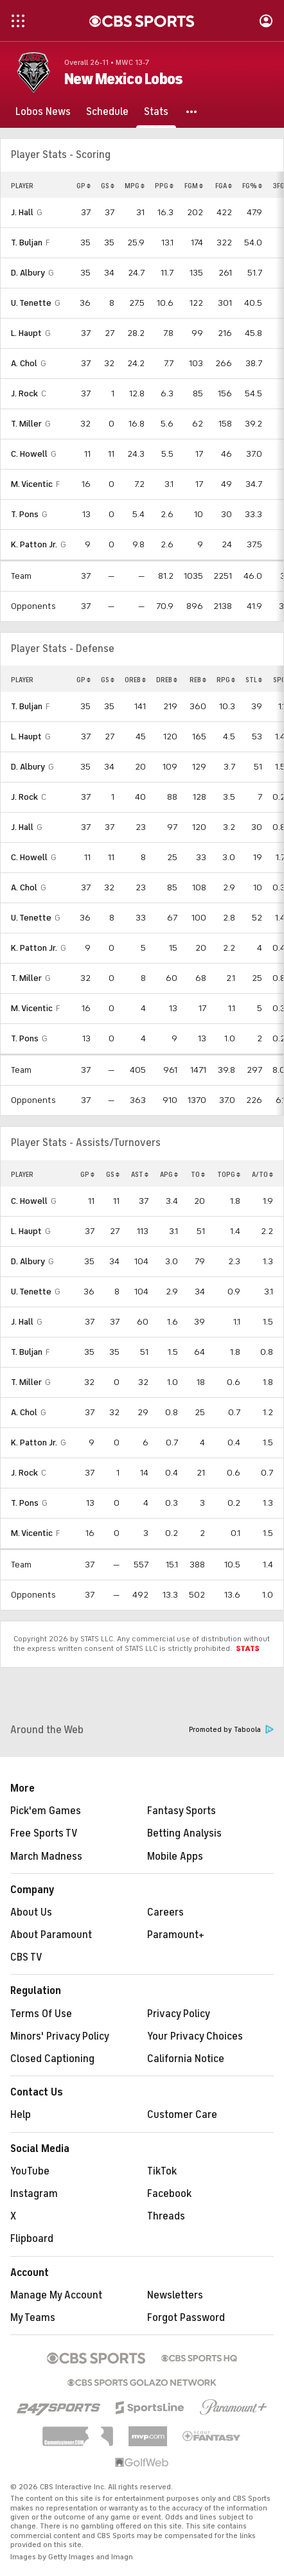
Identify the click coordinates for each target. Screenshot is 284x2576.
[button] (192, 112)
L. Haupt (26, 333)
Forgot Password (186, 2317)
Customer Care (182, 2114)
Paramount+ (175, 1934)
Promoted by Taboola (231, 1729)
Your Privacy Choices (195, 2036)
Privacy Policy (178, 2013)
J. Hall (22, 212)
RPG (226, 679)
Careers (165, 1912)
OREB (135, 679)
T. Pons (25, 514)
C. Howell (29, 453)
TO (198, 1174)
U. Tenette (31, 302)
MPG (135, 185)
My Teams (32, 2317)
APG (169, 1174)
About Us (31, 1912)
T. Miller (26, 423)
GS (107, 185)
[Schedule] (107, 112)
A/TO (262, 1174)
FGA (223, 185)
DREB (166, 679)
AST (139, 1174)
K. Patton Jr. (34, 544)
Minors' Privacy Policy (59, 2036)
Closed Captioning (52, 2058)
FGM (193, 185)
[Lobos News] (43, 112)
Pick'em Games (45, 1810)
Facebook (169, 2193)
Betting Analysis (184, 1833)
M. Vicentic (32, 484)
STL (253, 679)
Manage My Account (56, 2295)
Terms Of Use (41, 2013)
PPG (164, 185)
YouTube (29, 2171)
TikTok (162, 2171)
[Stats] (156, 112)
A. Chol (24, 363)
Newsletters (175, 2295)
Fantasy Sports (181, 1810)
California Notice (185, 2058)
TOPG (228, 1174)
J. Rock (24, 393)
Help (20, 2114)
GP (83, 185)
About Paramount (51, 1934)
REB (198, 679)
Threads (166, 2216)
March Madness (46, 1856)
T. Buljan (26, 242)
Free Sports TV (44, 1833)
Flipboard (31, 2238)
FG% (252, 185)
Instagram (34, 2193)
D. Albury (28, 272)
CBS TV (26, 1957)
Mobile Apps (175, 1856)
